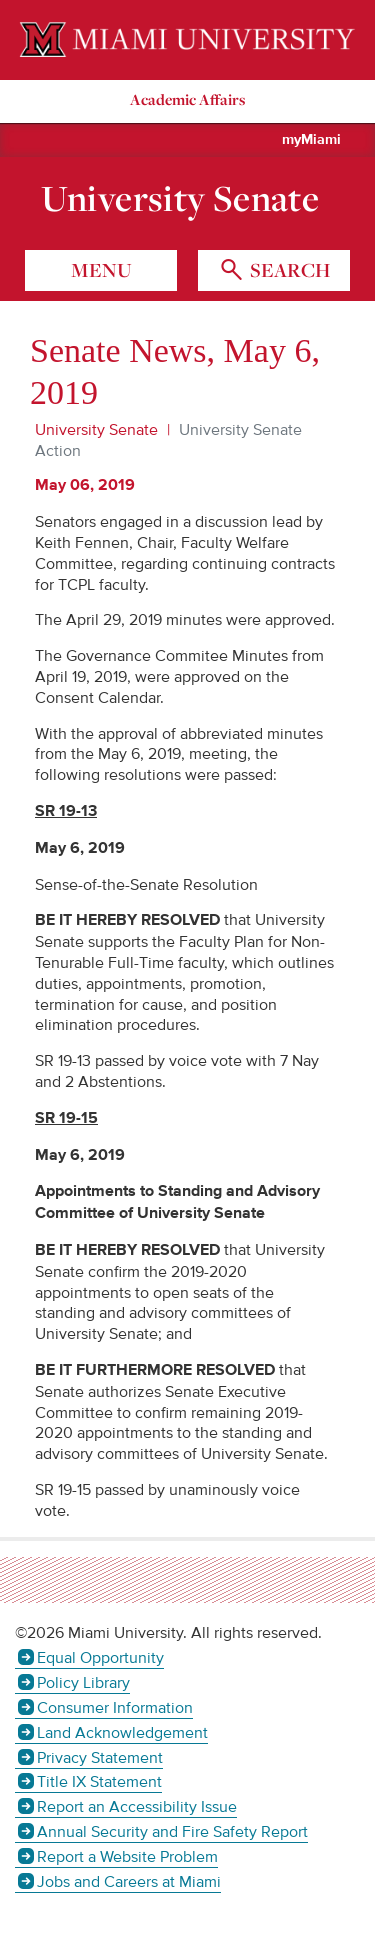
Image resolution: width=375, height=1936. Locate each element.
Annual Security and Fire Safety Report (172, 1832)
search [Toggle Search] (288, 270)
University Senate (180, 198)
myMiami (311, 140)
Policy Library (83, 1683)
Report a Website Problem (127, 1857)
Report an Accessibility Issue (137, 1807)
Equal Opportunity (100, 1658)
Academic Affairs (187, 99)
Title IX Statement (99, 1782)
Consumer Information (115, 1708)
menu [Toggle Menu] (101, 270)
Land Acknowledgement (122, 1733)
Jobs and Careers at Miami (129, 1882)
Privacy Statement (100, 1758)
